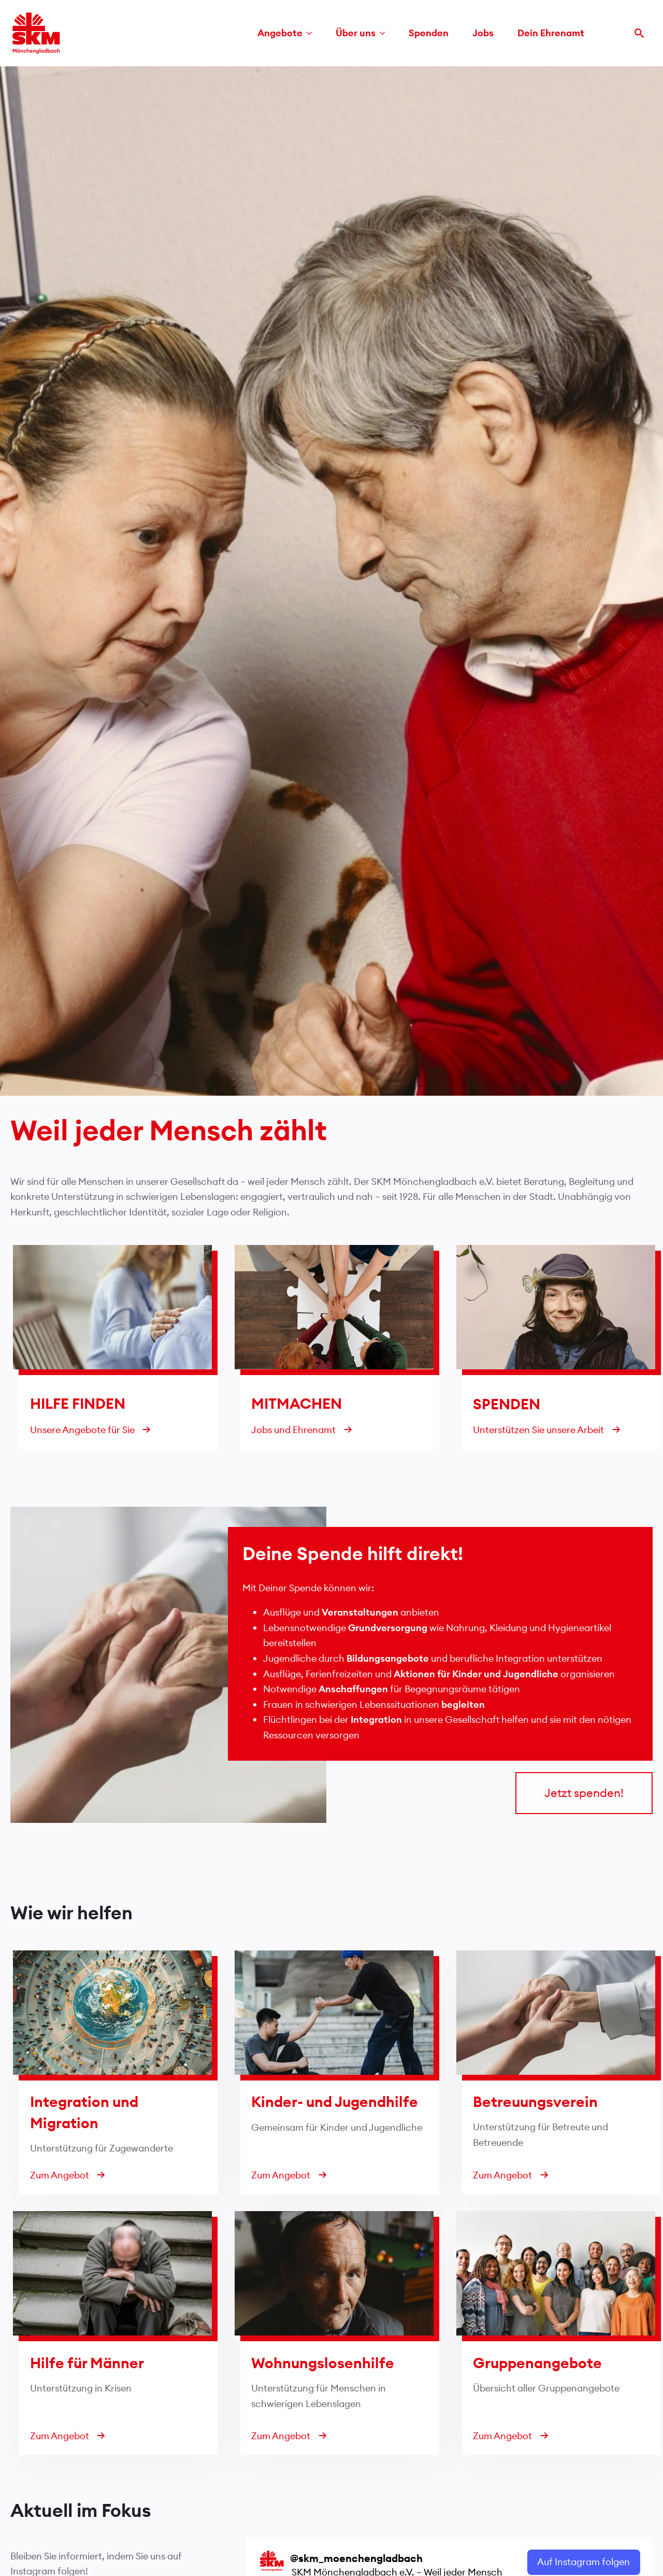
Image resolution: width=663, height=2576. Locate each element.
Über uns (356, 33)
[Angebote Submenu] (312, 33)
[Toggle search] (639, 33)
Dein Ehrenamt (550, 33)
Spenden (429, 33)
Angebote (279, 33)
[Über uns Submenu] (385, 33)
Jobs (483, 33)
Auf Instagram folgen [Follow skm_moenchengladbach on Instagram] (583, 2562)
